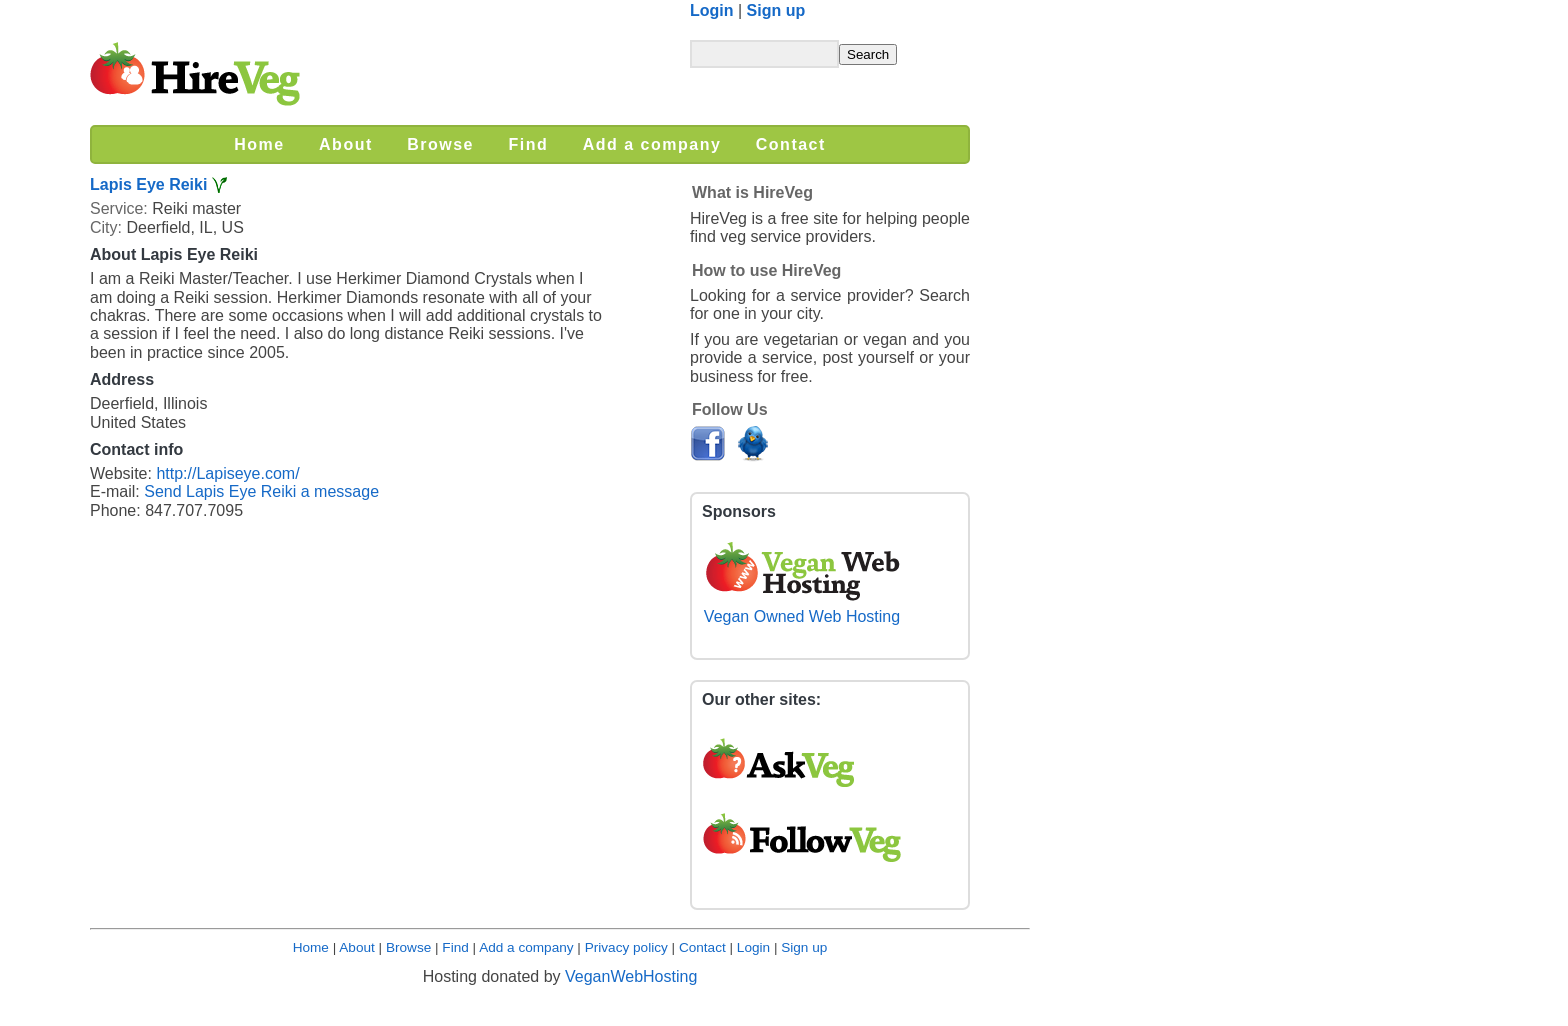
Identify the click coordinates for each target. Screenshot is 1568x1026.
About (357, 947)
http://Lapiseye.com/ (227, 473)
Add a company (526, 947)
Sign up (776, 10)
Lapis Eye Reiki (148, 184)
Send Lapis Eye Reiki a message (261, 491)
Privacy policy (626, 947)
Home (311, 947)
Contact (702, 947)
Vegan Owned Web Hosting (802, 607)
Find (455, 947)
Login (712, 10)
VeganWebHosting (631, 976)
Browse (408, 947)
